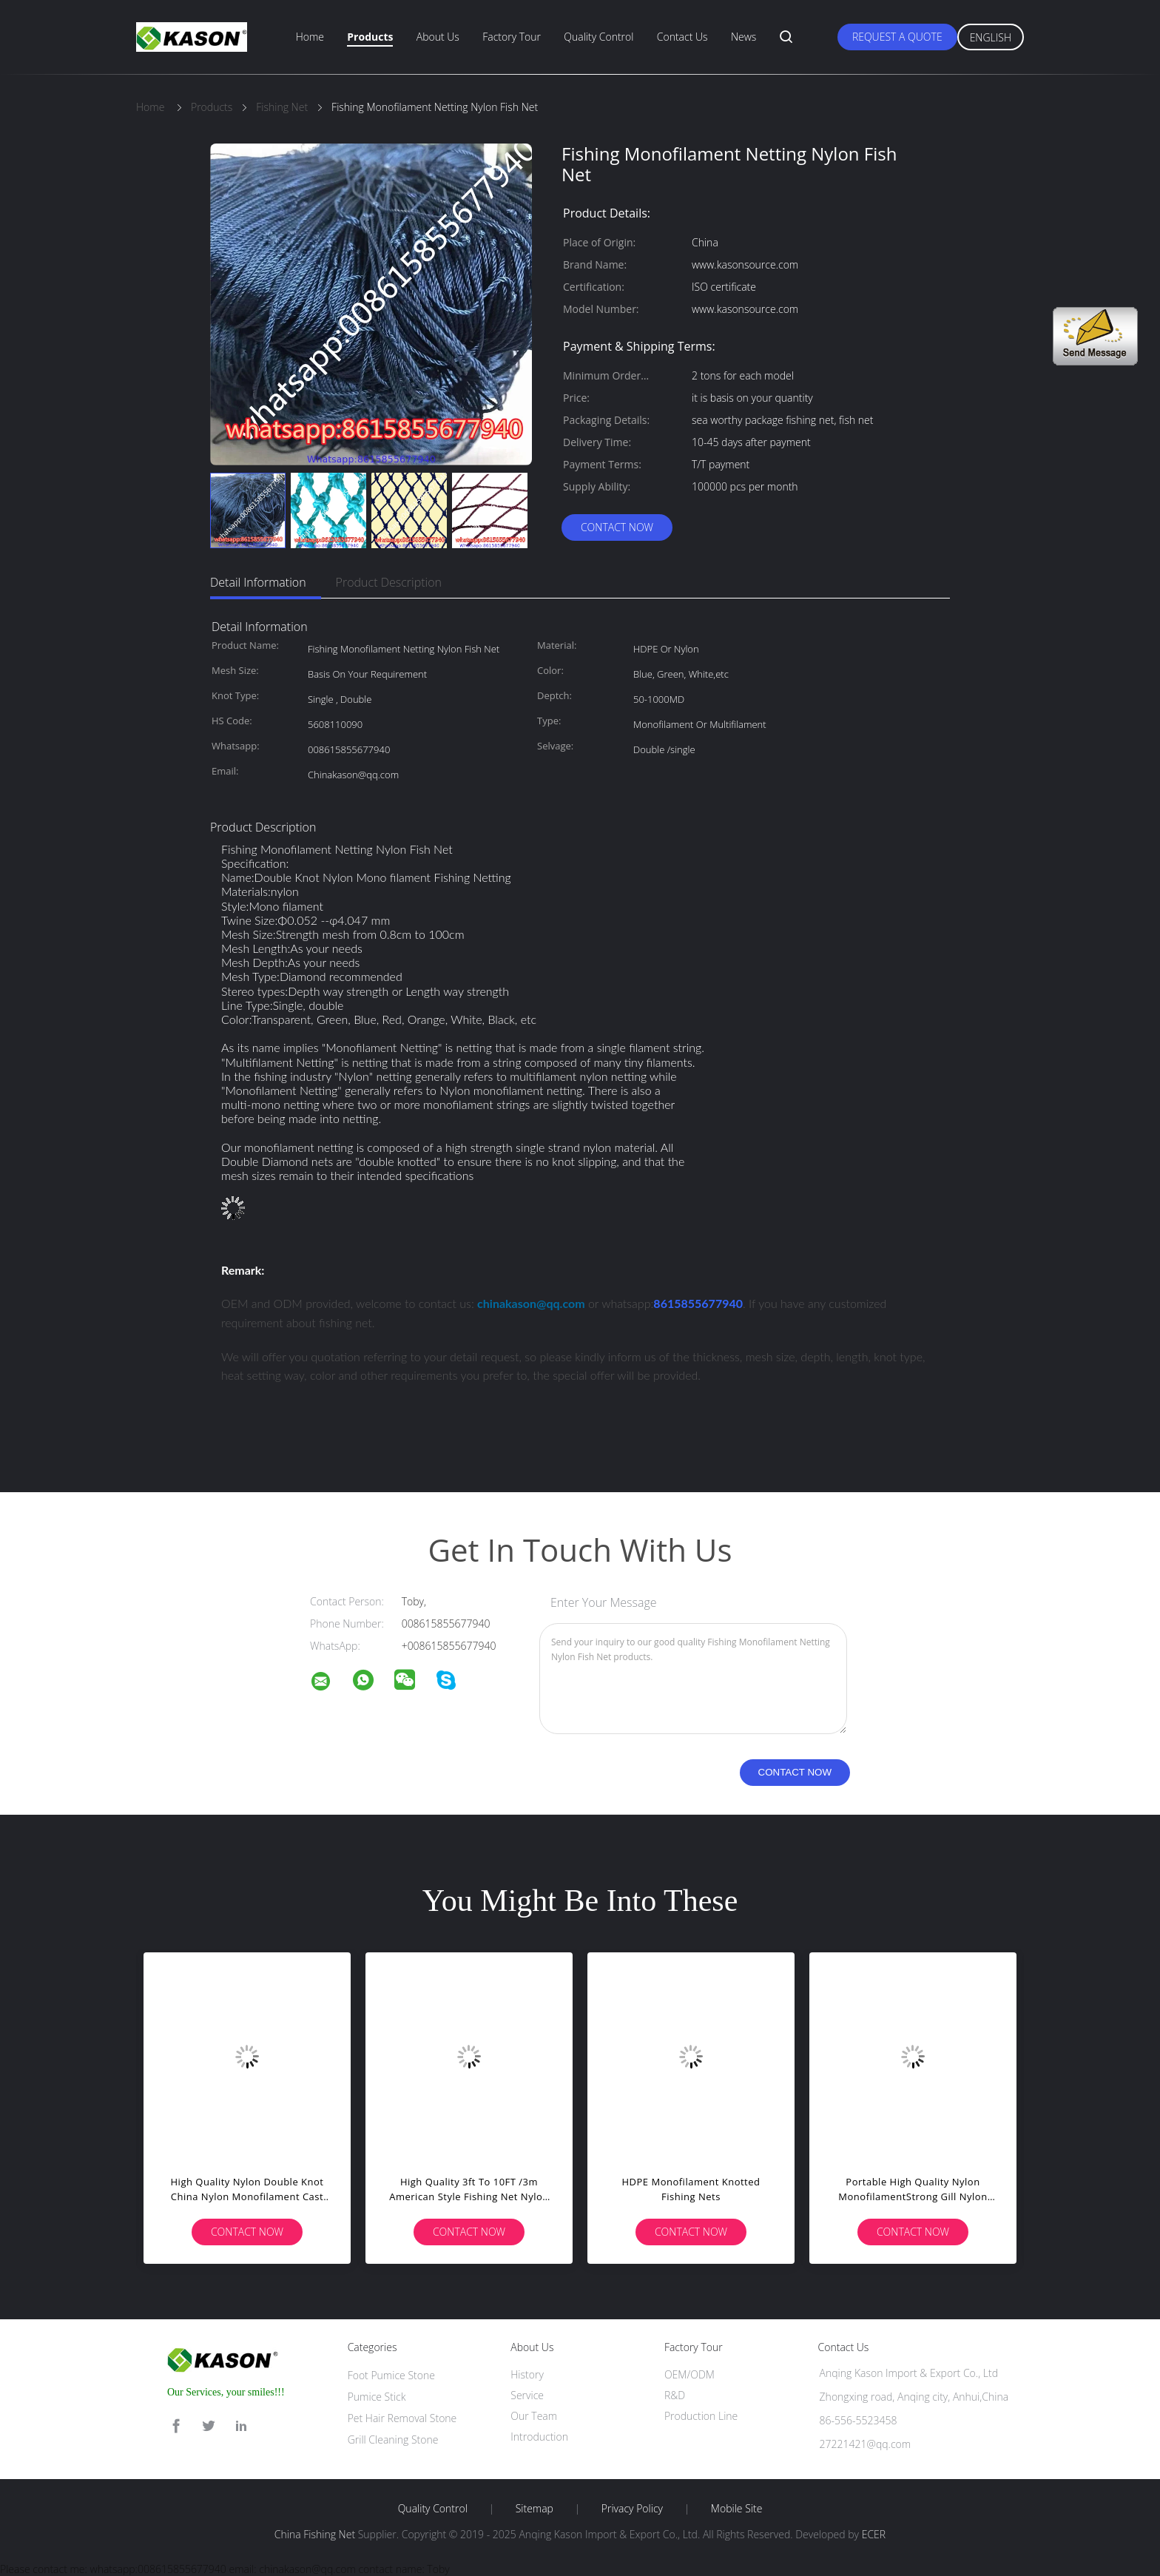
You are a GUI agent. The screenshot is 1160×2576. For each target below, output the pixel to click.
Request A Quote (897, 37)
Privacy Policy (632, 2508)
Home (310, 37)
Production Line (701, 2416)
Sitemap (534, 2508)
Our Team (533, 2416)
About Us (438, 37)
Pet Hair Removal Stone (402, 2418)
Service (527, 2395)
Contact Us (682, 37)
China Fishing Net (314, 2534)
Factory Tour (511, 37)
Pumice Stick (377, 2397)
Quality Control (598, 37)
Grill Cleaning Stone (393, 2439)
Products (370, 37)
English (990, 37)
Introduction (539, 2437)
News (743, 37)
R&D (674, 2395)
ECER (874, 2534)
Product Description (389, 582)
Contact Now (617, 527)
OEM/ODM (689, 2374)
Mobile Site (736, 2508)
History (527, 2374)
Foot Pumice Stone (391, 2375)
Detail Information (258, 582)
